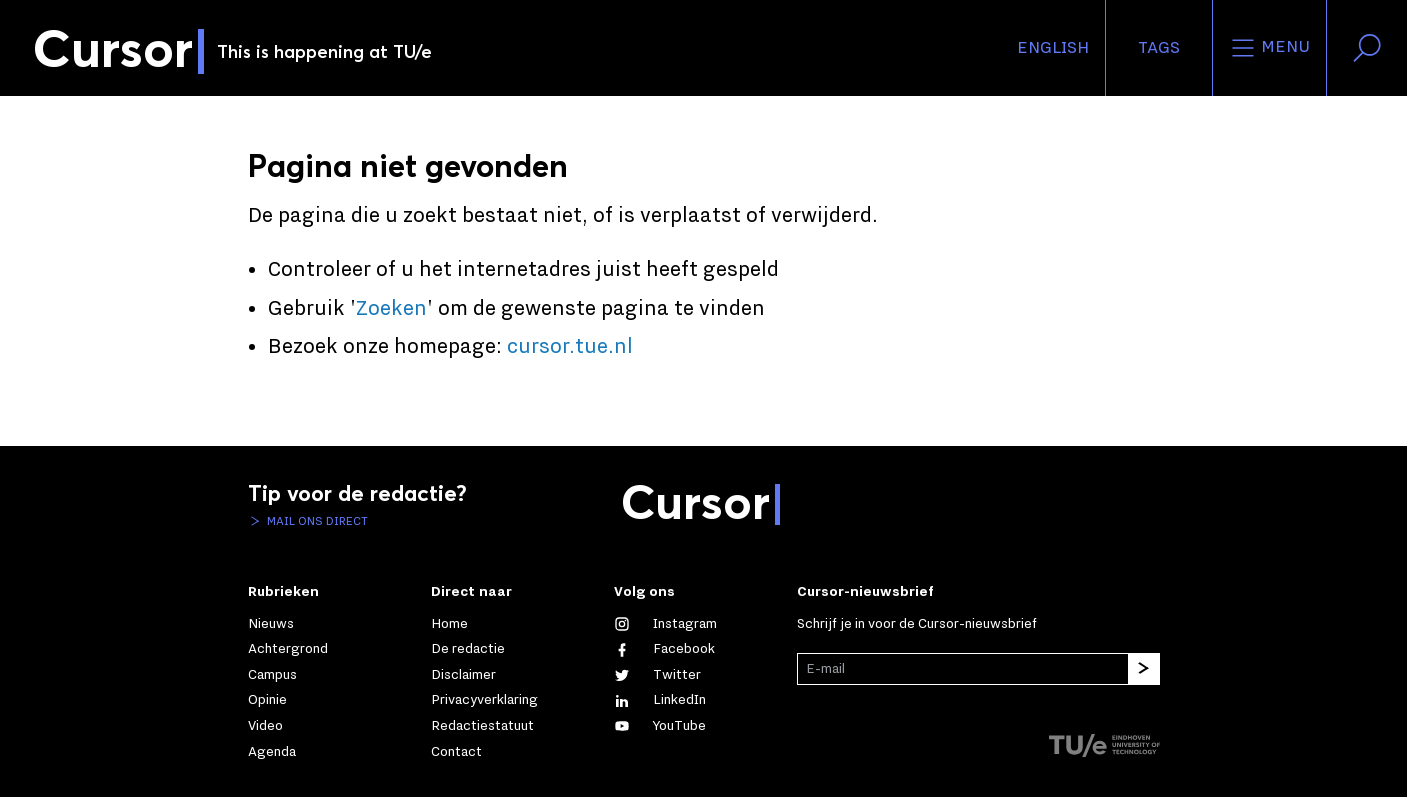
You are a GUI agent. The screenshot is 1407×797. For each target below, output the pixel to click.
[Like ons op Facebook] (664, 649)
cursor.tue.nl (570, 347)
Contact (456, 752)
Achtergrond (288, 649)
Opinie (267, 700)
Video (265, 726)
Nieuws (271, 624)
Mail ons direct (316, 521)
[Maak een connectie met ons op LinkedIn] (660, 700)
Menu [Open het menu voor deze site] (1269, 48)
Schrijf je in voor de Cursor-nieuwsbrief (917, 624)
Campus (272, 675)
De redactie (468, 649)
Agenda (272, 752)
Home (449, 624)
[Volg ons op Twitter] (657, 675)
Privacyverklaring (484, 700)
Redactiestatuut (482, 726)
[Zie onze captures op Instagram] (665, 624)
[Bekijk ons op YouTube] (660, 726)
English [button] (1053, 48)
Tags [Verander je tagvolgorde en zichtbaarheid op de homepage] (1159, 48)
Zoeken (391, 309)
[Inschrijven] (1144, 669)
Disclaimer (463, 675)
